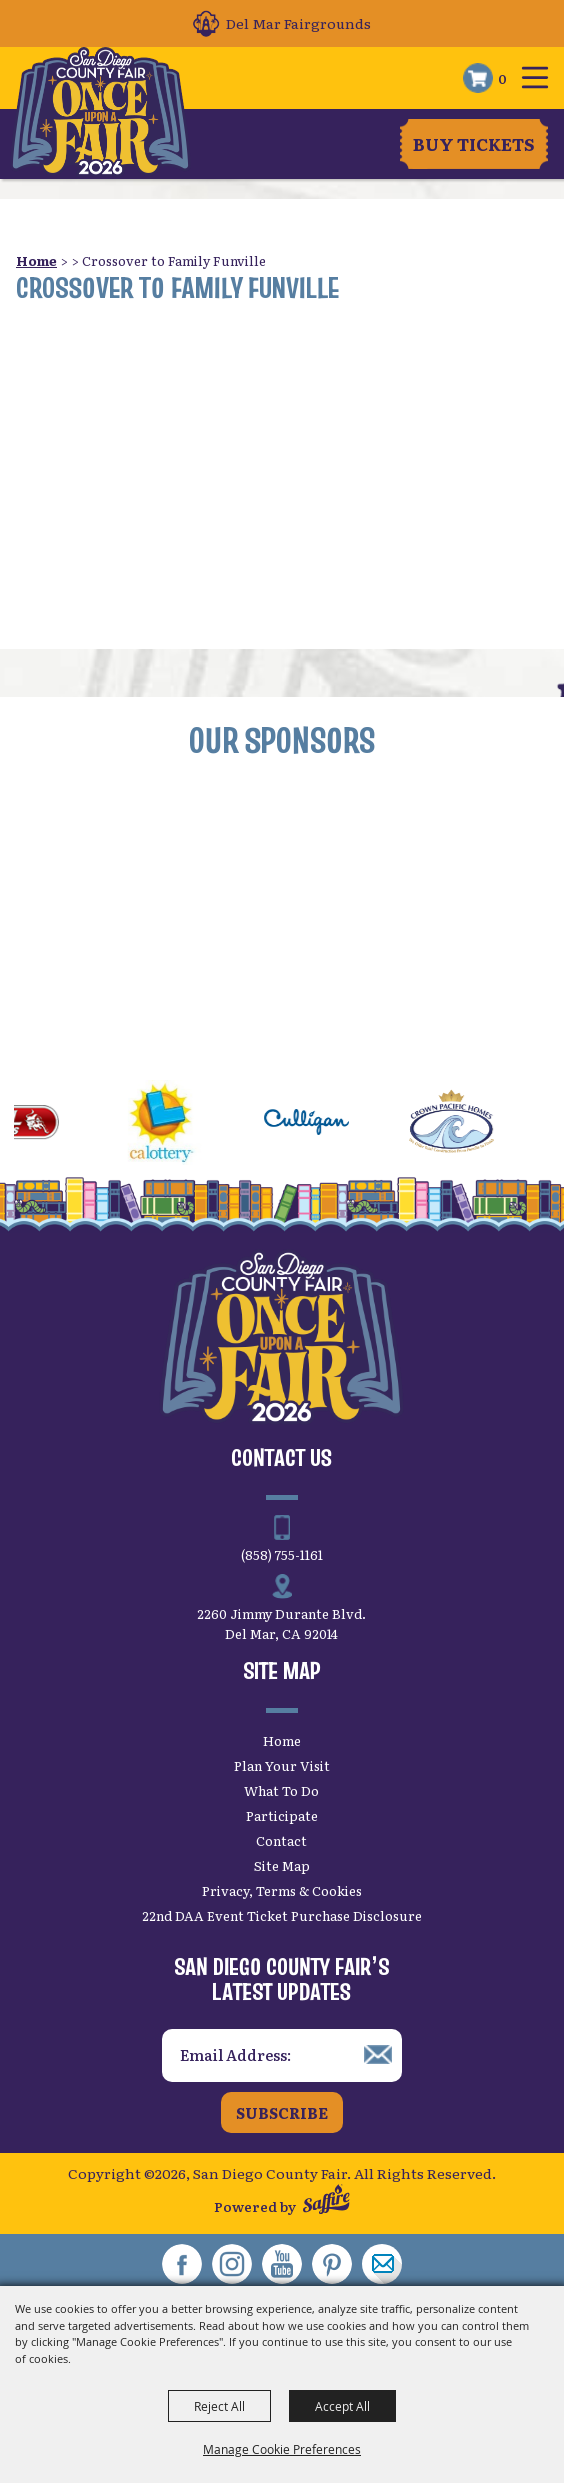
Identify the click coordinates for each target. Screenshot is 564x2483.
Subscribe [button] (282, 2112)
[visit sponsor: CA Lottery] (177, 1125)
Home (36, 260)
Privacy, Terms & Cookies (282, 1890)
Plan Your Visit (282, 1765)
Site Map (282, 1865)
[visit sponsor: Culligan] (322, 1125)
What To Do (281, 1790)
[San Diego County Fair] (100, 112)
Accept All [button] (342, 2406)
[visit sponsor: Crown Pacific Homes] (467, 1125)
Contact (281, 1840)
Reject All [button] (219, 2406)
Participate (282, 1815)
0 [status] (502, 78)
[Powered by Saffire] (326, 2201)
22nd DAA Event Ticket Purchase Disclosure (282, 1915)
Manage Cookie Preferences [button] (282, 2449)
